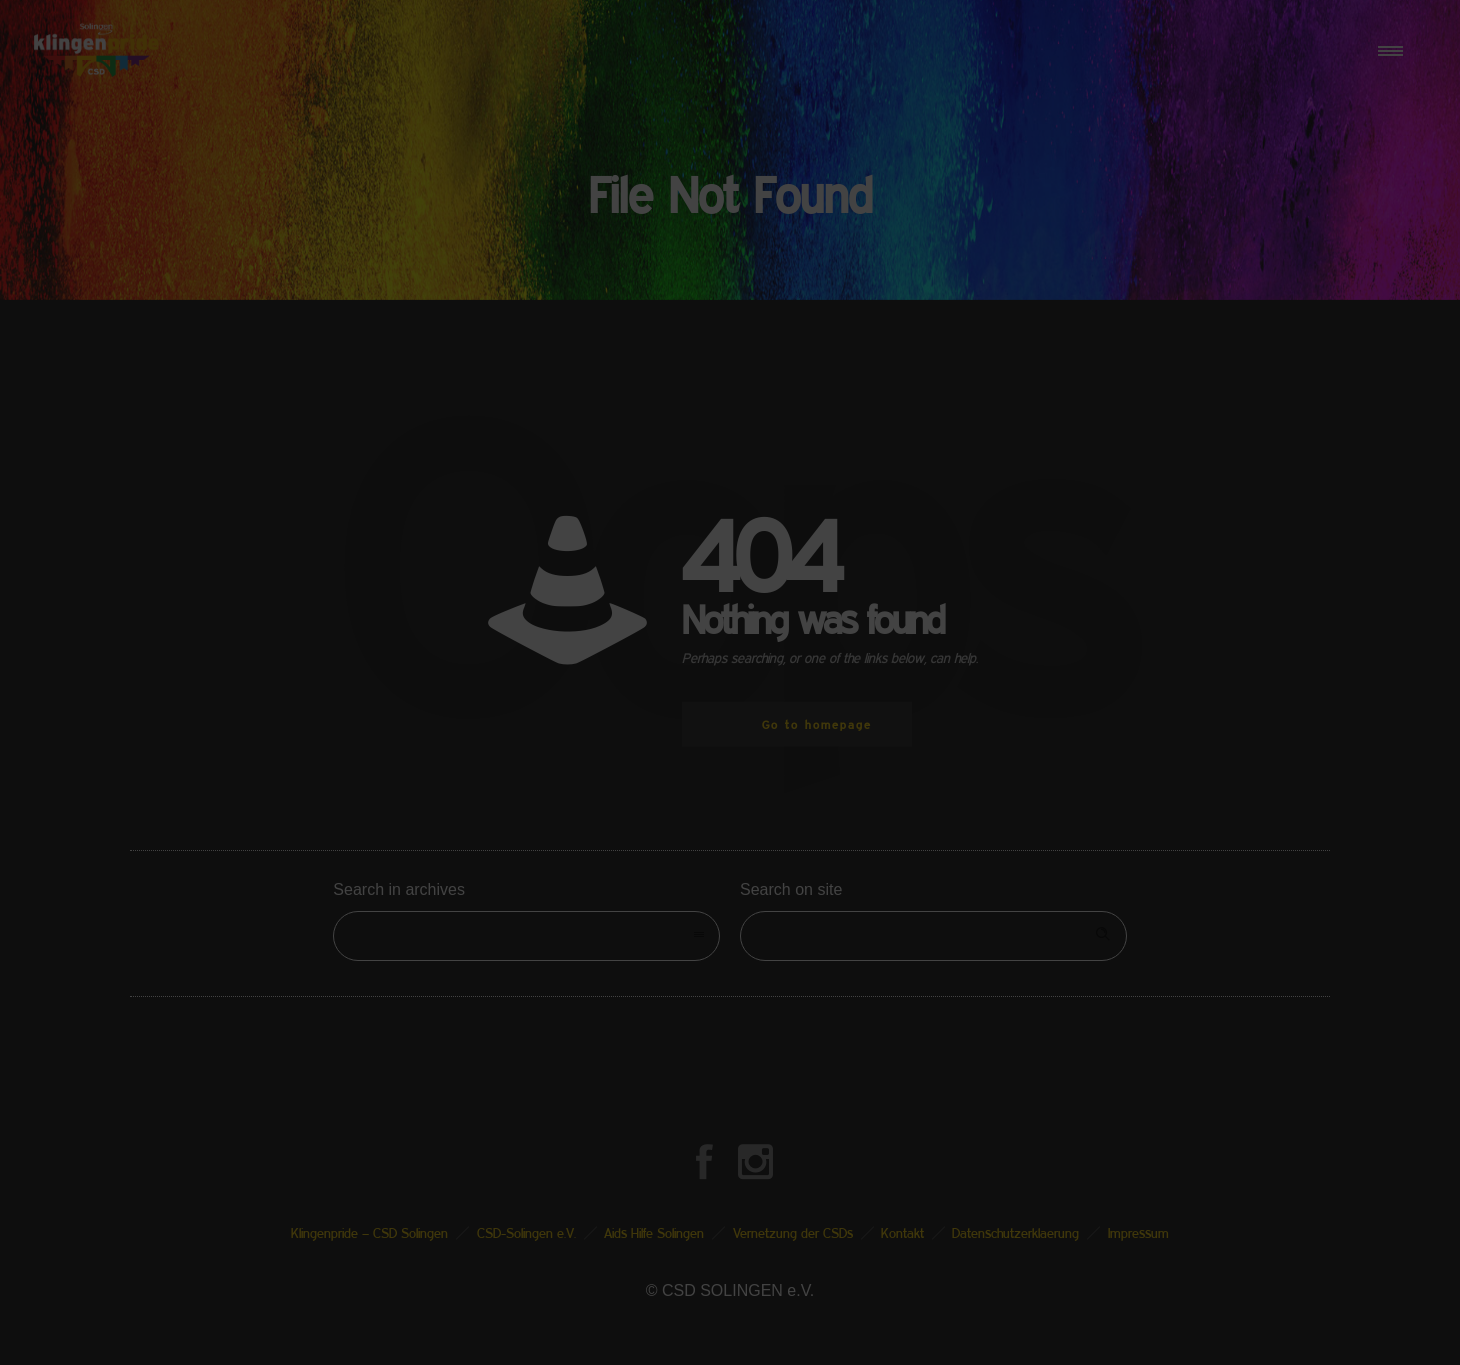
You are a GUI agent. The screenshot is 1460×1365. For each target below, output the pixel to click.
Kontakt (902, 1233)
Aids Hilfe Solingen (654, 1233)
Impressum (1138, 1233)
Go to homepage (817, 724)
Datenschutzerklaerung (1015, 1233)
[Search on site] (933, 936)
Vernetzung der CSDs (793, 1233)
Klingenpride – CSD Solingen (369, 1233)
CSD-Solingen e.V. (526, 1233)
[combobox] (526, 936)
